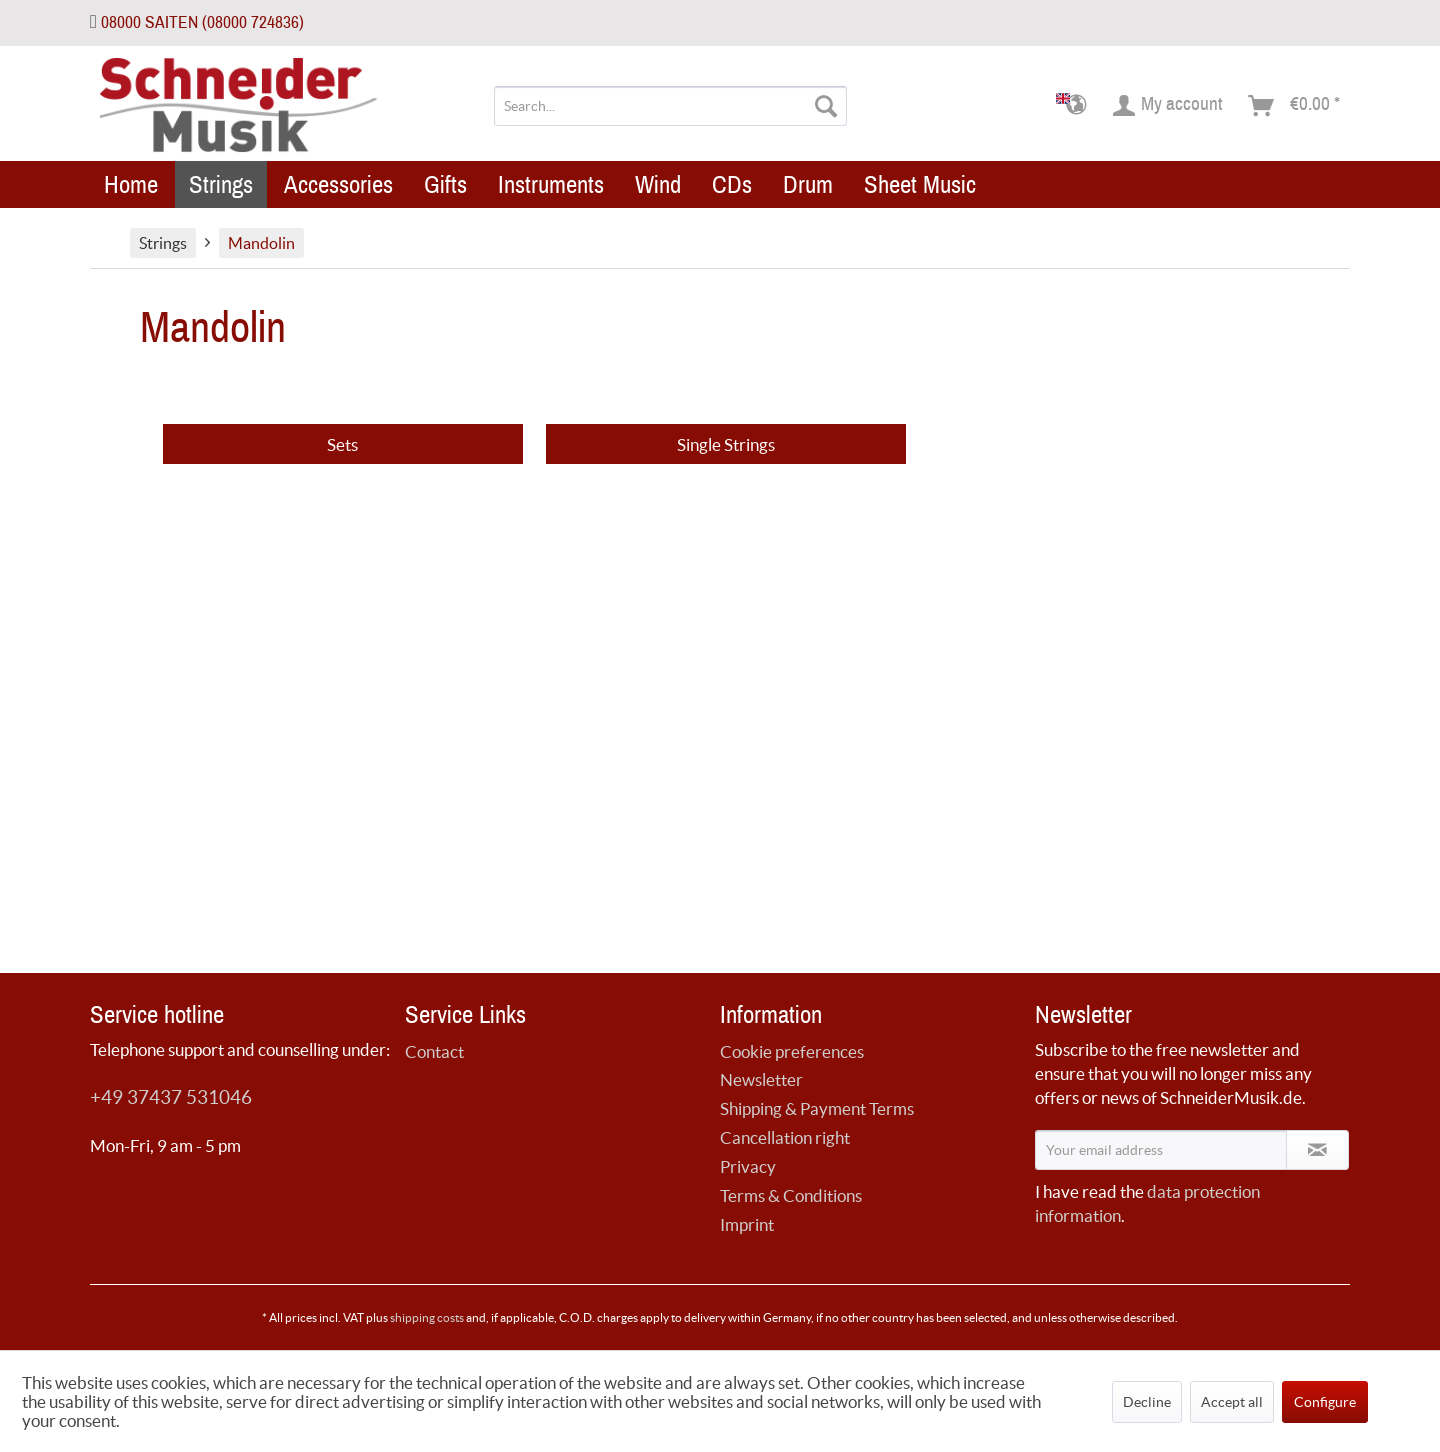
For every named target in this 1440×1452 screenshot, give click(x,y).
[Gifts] (445, 184)
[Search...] (670, 106)
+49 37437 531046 (171, 1097)
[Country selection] (1077, 106)
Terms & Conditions (791, 1195)
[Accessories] (338, 184)
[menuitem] (670, 106)
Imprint (747, 1224)
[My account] (1168, 106)
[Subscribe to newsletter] (1317, 1150)
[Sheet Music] (920, 184)
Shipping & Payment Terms (817, 1108)
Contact (434, 1051)
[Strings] (221, 184)
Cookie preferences (792, 1051)
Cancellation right (785, 1137)
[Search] (826, 106)
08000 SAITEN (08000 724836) (202, 22)
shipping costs (427, 1317)
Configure (1325, 1402)
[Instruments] (551, 184)
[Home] (131, 184)
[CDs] (732, 184)
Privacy (748, 1166)
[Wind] (658, 184)
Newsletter (761, 1079)
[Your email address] (1161, 1150)
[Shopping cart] (1295, 106)
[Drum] (808, 184)
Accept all (1232, 1402)
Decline (1147, 1402)
